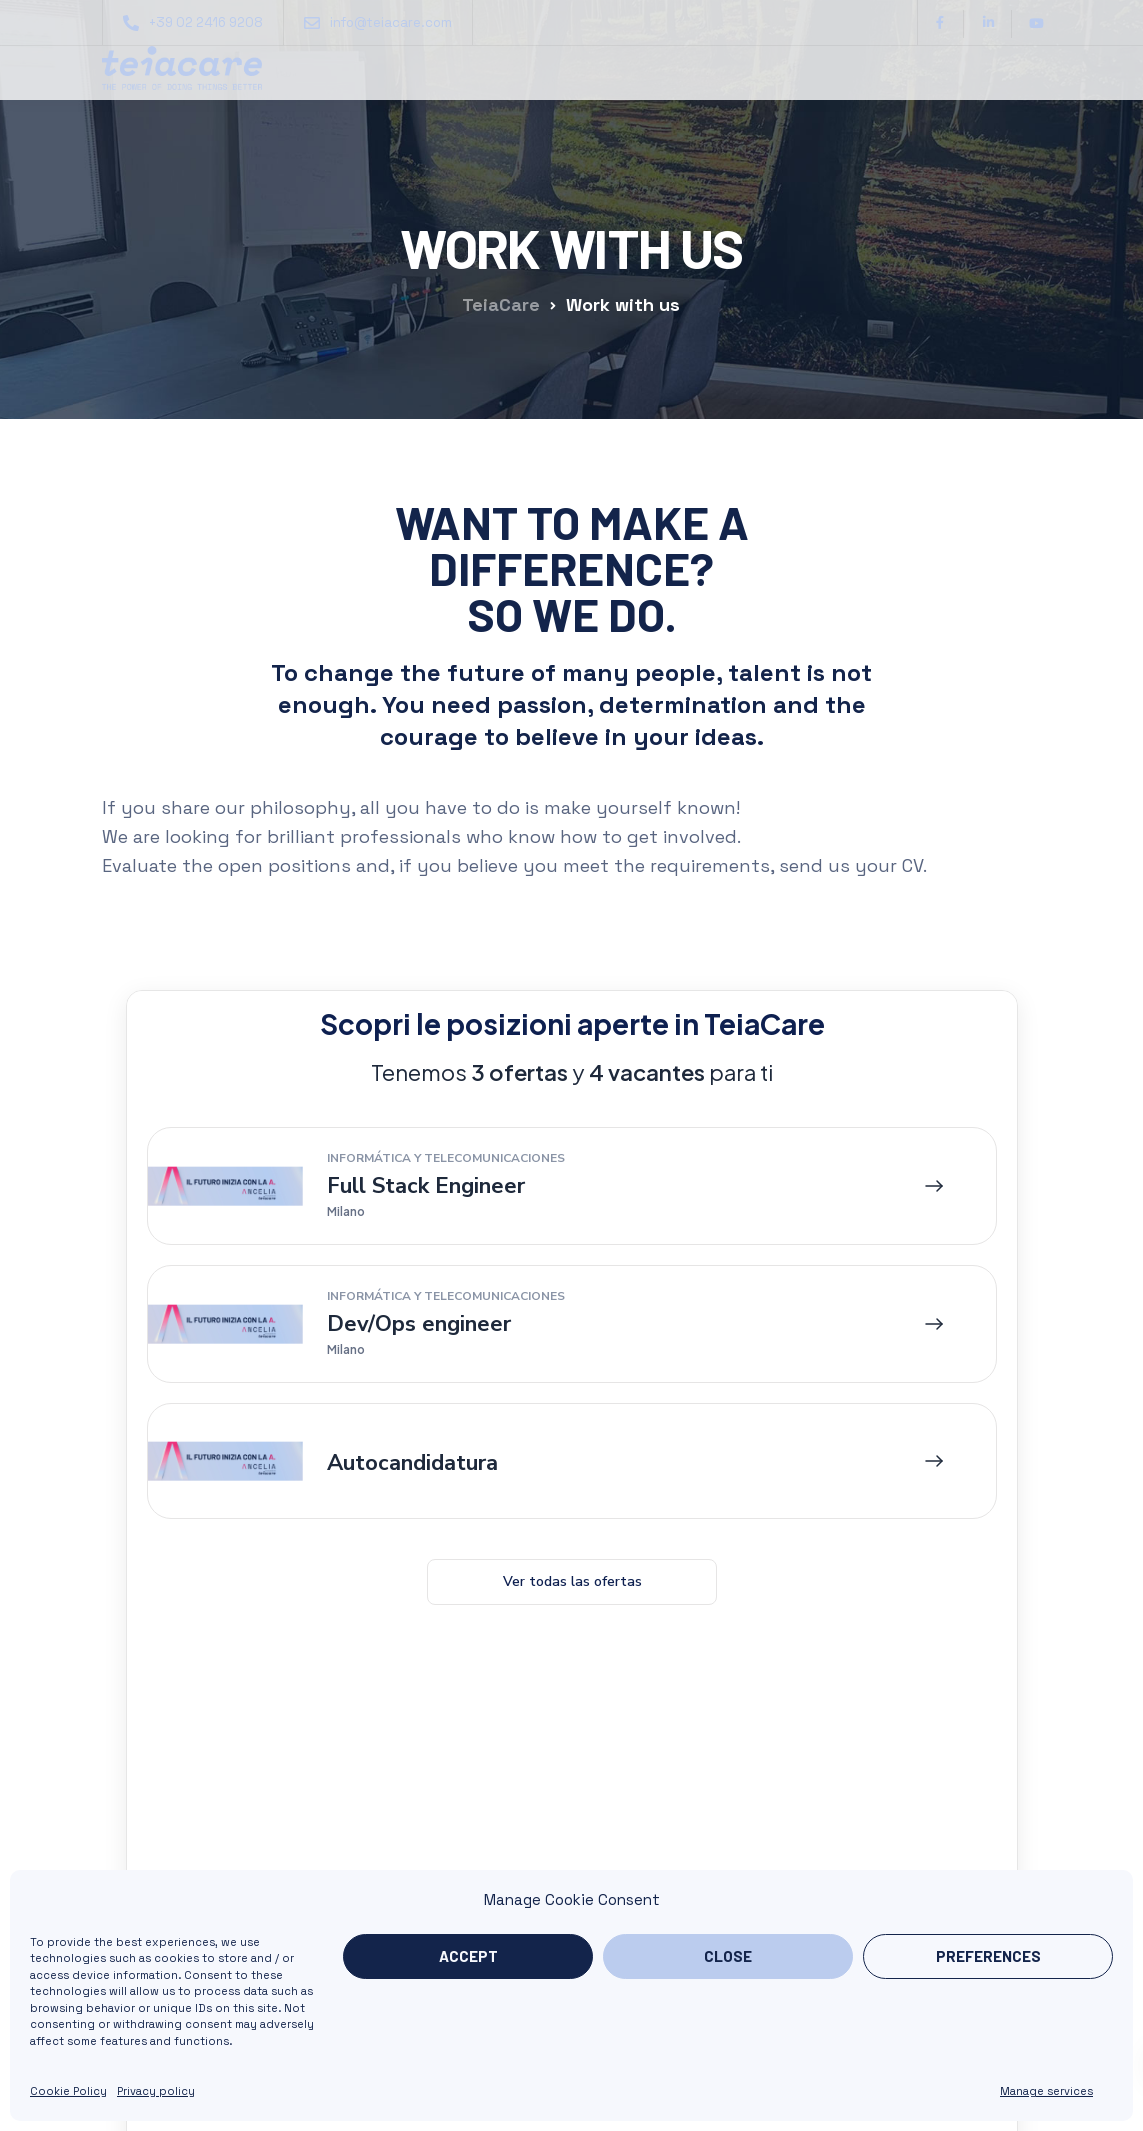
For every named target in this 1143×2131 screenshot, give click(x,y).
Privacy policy (156, 2091)
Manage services (1046, 2091)
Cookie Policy (68, 2091)
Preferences (988, 1956)
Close (728, 1956)
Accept (468, 1956)
